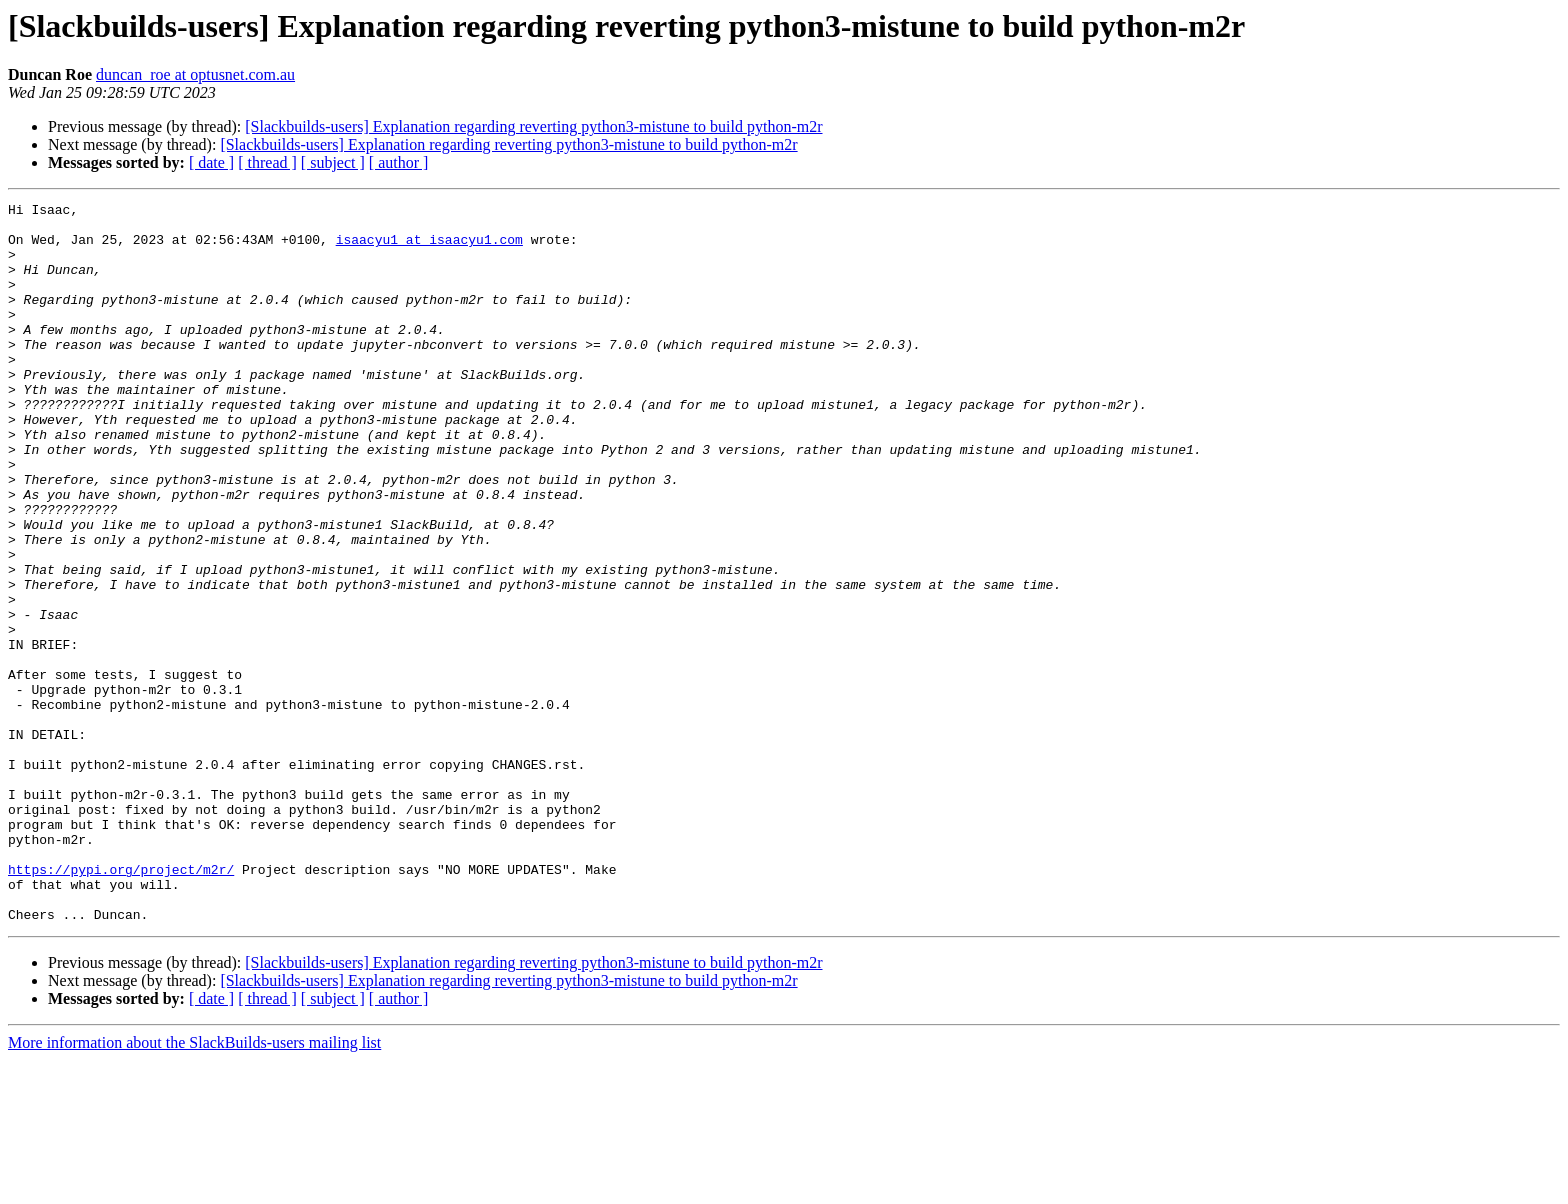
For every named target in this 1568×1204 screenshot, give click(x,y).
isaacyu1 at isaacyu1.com (429, 248)
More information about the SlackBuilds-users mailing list (194, 1186)
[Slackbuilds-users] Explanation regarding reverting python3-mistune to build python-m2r (533, 126)
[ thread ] (267, 162)
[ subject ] (333, 162)
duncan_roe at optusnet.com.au (195, 74)
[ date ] (211, 162)
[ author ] (399, 162)
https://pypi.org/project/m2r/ (121, 1004)
